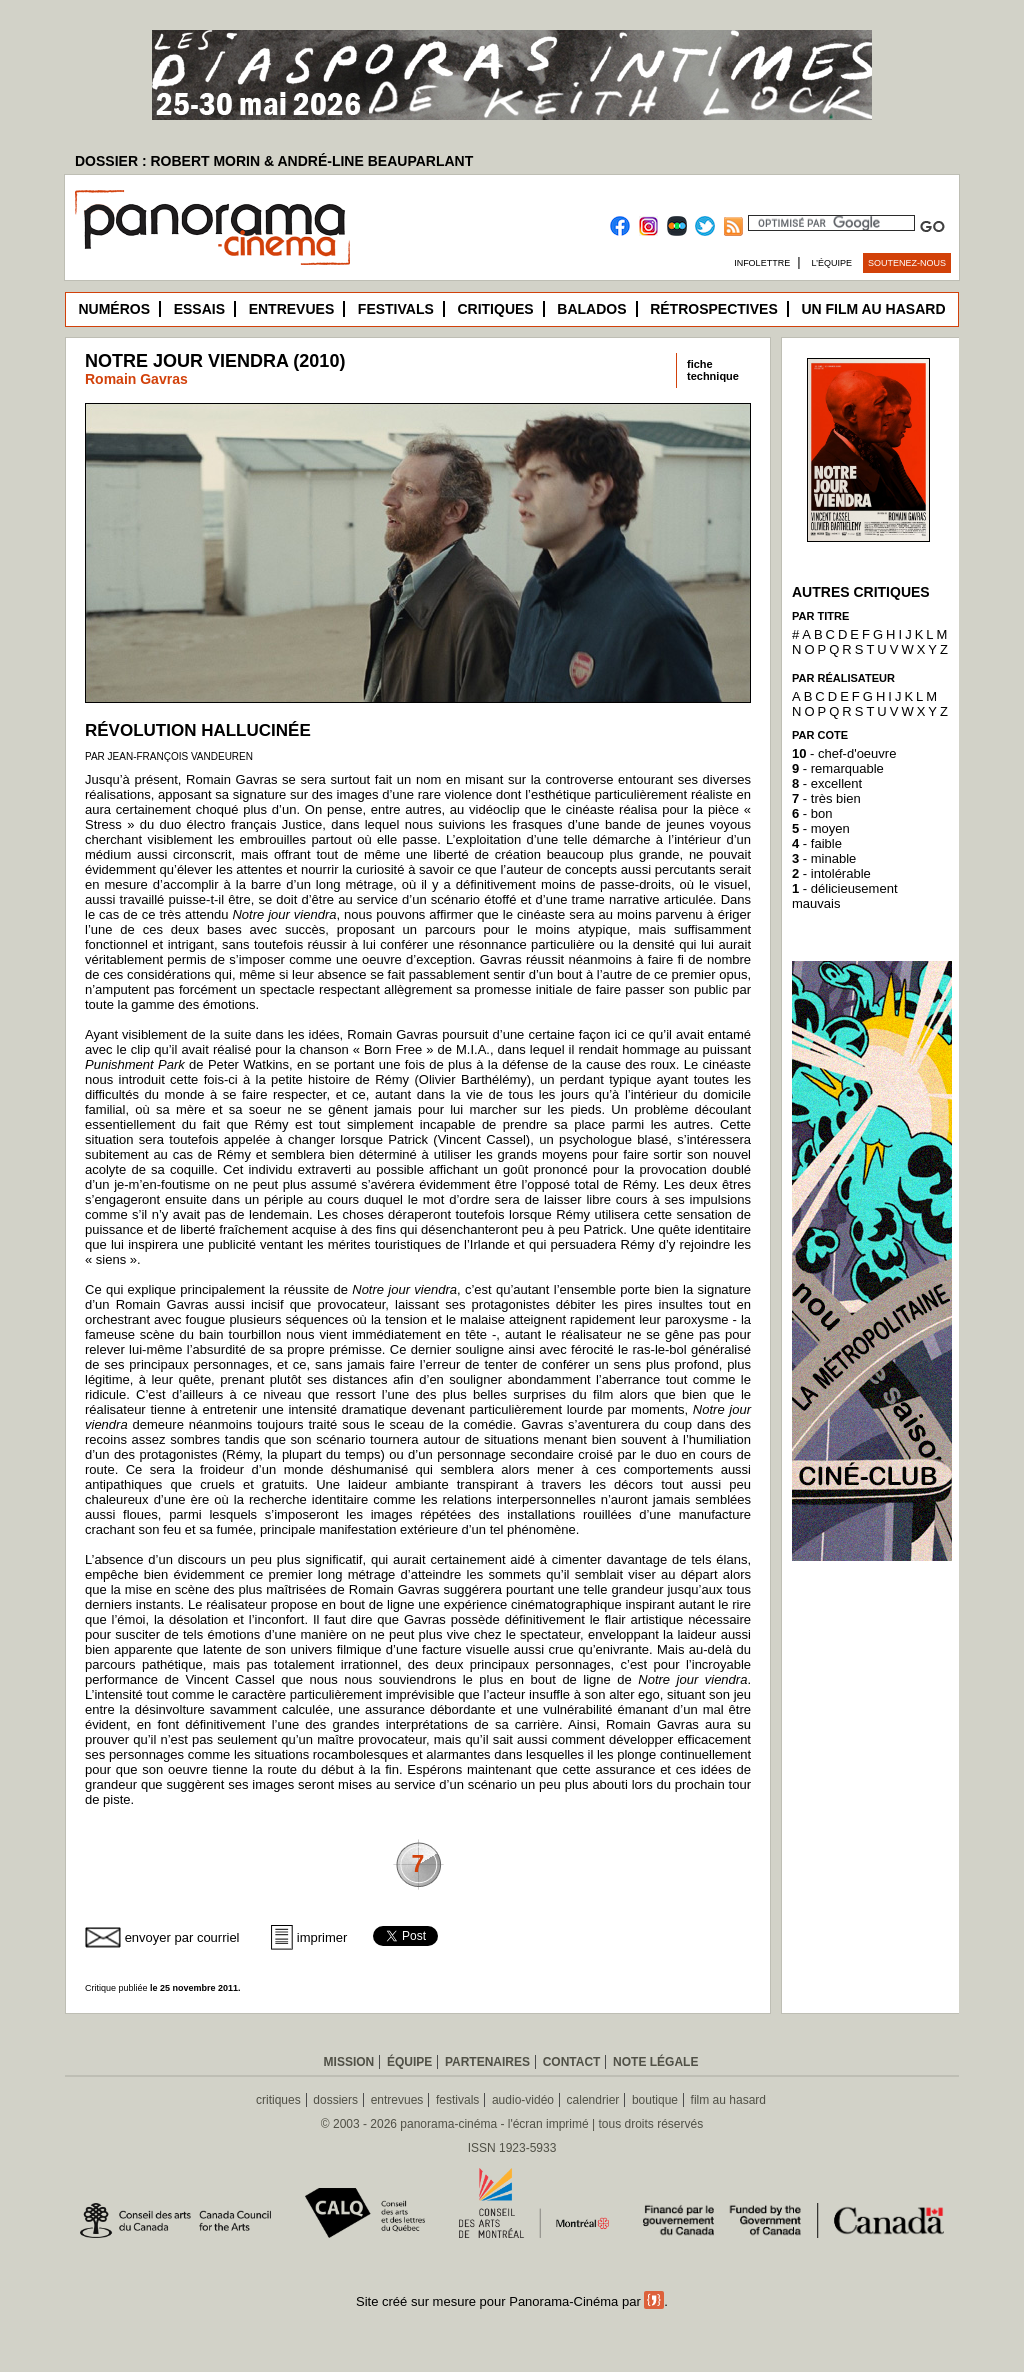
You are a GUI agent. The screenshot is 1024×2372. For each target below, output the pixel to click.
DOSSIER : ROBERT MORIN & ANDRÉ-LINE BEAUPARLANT (274, 161)
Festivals (396, 309)
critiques (278, 2100)
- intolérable (831, 873)
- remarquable (838, 768)
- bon (812, 813)
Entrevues (292, 309)
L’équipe (832, 263)
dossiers (335, 2100)
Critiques (495, 309)
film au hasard (728, 2100)
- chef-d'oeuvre (844, 753)
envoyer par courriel (182, 1937)
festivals (457, 2100)
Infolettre (762, 263)
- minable (824, 858)
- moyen (821, 828)
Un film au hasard (873, 309)
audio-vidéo (523, 2100)
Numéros (114, 309)
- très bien (826, 798)
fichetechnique (713, 370)
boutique (655, 2100)
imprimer (322, 1937)
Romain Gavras (136, 379)
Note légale (655, 2062)
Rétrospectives (714, 309)
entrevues (397, 2100)
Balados (591, 309)
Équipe (409, 2062)
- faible (817, 843)
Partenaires (487, 2062)
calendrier (593, 2100)
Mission (349, 2062)
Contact (572, 2062)
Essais (199, 309)
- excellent (827, 783)
